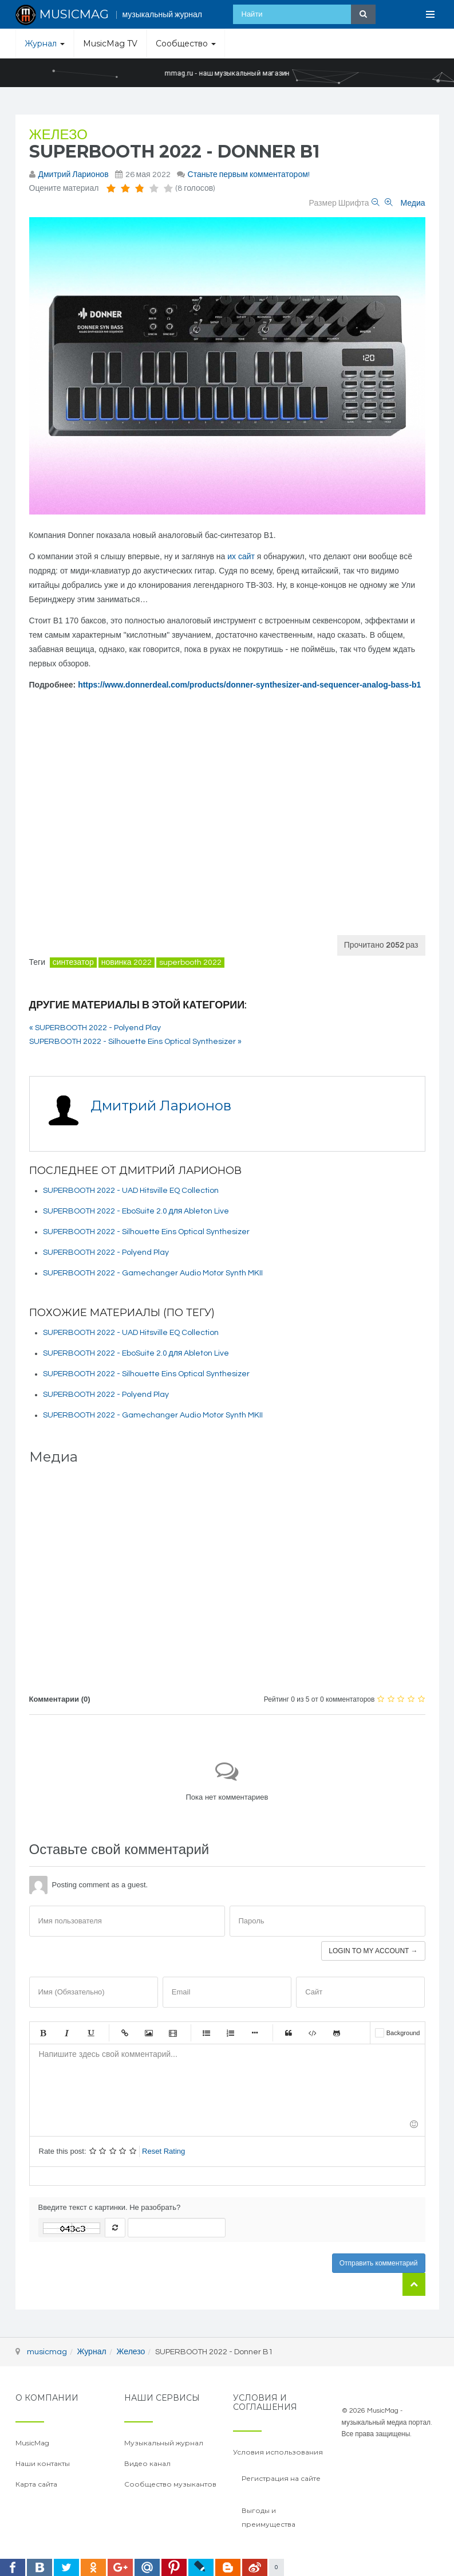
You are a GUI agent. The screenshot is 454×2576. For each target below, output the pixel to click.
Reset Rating (163, 2151)
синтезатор (73, 963)
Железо (58, 135)
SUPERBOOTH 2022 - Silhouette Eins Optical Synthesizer (146, 1232)
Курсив (67, 2033)
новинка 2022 (126, 963)
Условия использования (278, 2452)
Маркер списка (254, 2033)
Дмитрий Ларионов (73, 175)
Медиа (412, 203)
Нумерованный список (230, 2033)
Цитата (288, 2033)
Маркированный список (206, 2033)
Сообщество (186, 43)
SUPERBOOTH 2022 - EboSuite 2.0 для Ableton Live (136, 1211)
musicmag (47, 2352)
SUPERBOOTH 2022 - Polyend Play (106, 1252)
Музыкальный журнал (163, 2442)
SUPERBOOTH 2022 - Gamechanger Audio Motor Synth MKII (153, 1273)
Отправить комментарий (378, 2263)
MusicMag (32, 2442)
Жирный (43, 2033)
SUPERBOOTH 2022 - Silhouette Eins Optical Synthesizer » (135, 1042)
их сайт (241, 556)
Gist (336, 2033)
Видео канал (147, 2463)
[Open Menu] (430, 14)
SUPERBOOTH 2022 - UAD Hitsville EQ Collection (131, 1191)
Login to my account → (373, 1951)
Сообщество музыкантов (170, 2484)
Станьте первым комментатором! (249, 175)
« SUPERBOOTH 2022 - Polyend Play (95, 1028)
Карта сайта (36, 2484)
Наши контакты (42, 2463)
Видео (173, 2033)
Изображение (149, 2033)
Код (312, 2033)
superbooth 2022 (190, 963)
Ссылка (125, 2033)
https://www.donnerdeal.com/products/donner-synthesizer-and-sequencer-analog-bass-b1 (249, 684)
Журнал (45, 43)
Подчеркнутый (91, 2033)
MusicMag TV (110, 43)
